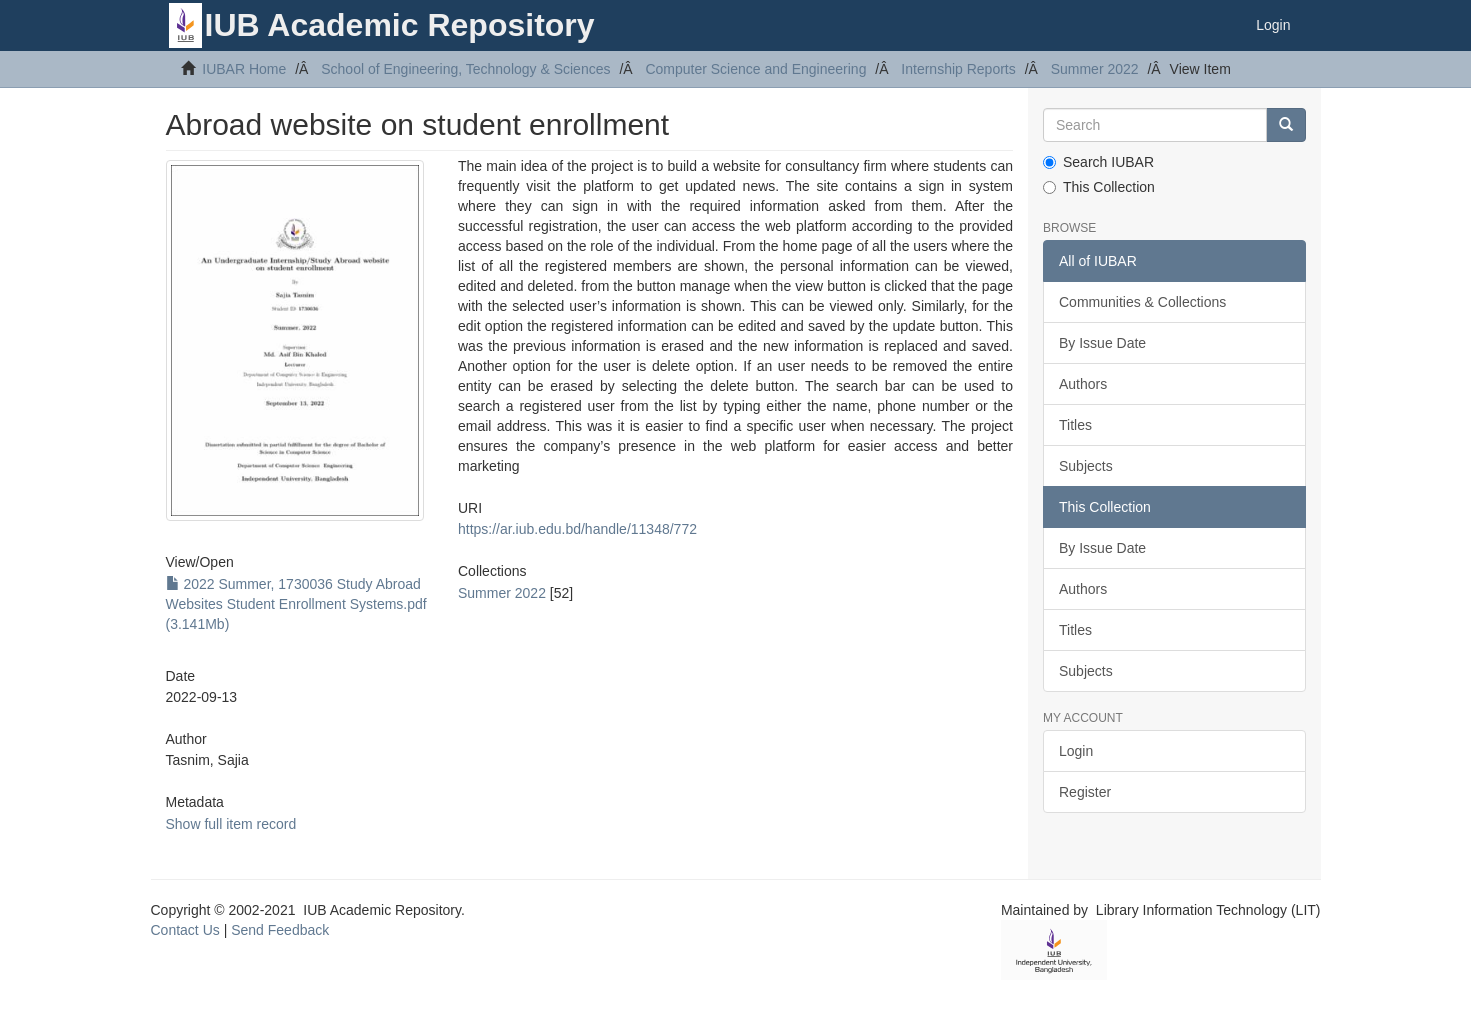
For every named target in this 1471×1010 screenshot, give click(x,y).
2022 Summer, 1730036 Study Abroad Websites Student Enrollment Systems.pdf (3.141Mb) (296, 604)
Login (1076, 751)
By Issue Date (1102, 343)
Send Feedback (280, 930)
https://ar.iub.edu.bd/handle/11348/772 (577, 529)
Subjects (1086, 466)
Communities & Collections (1142, 302)
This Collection (1099, 187)
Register (1085, 792)
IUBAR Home (244, 69)
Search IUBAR (1098, 162)
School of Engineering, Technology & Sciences (465, 69)
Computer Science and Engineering (755, 69)
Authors (1083, 384)
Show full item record (231, 824)
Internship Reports (958, 69)
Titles (1075, 425)
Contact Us (185, 930)
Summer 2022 (1095, 69)
